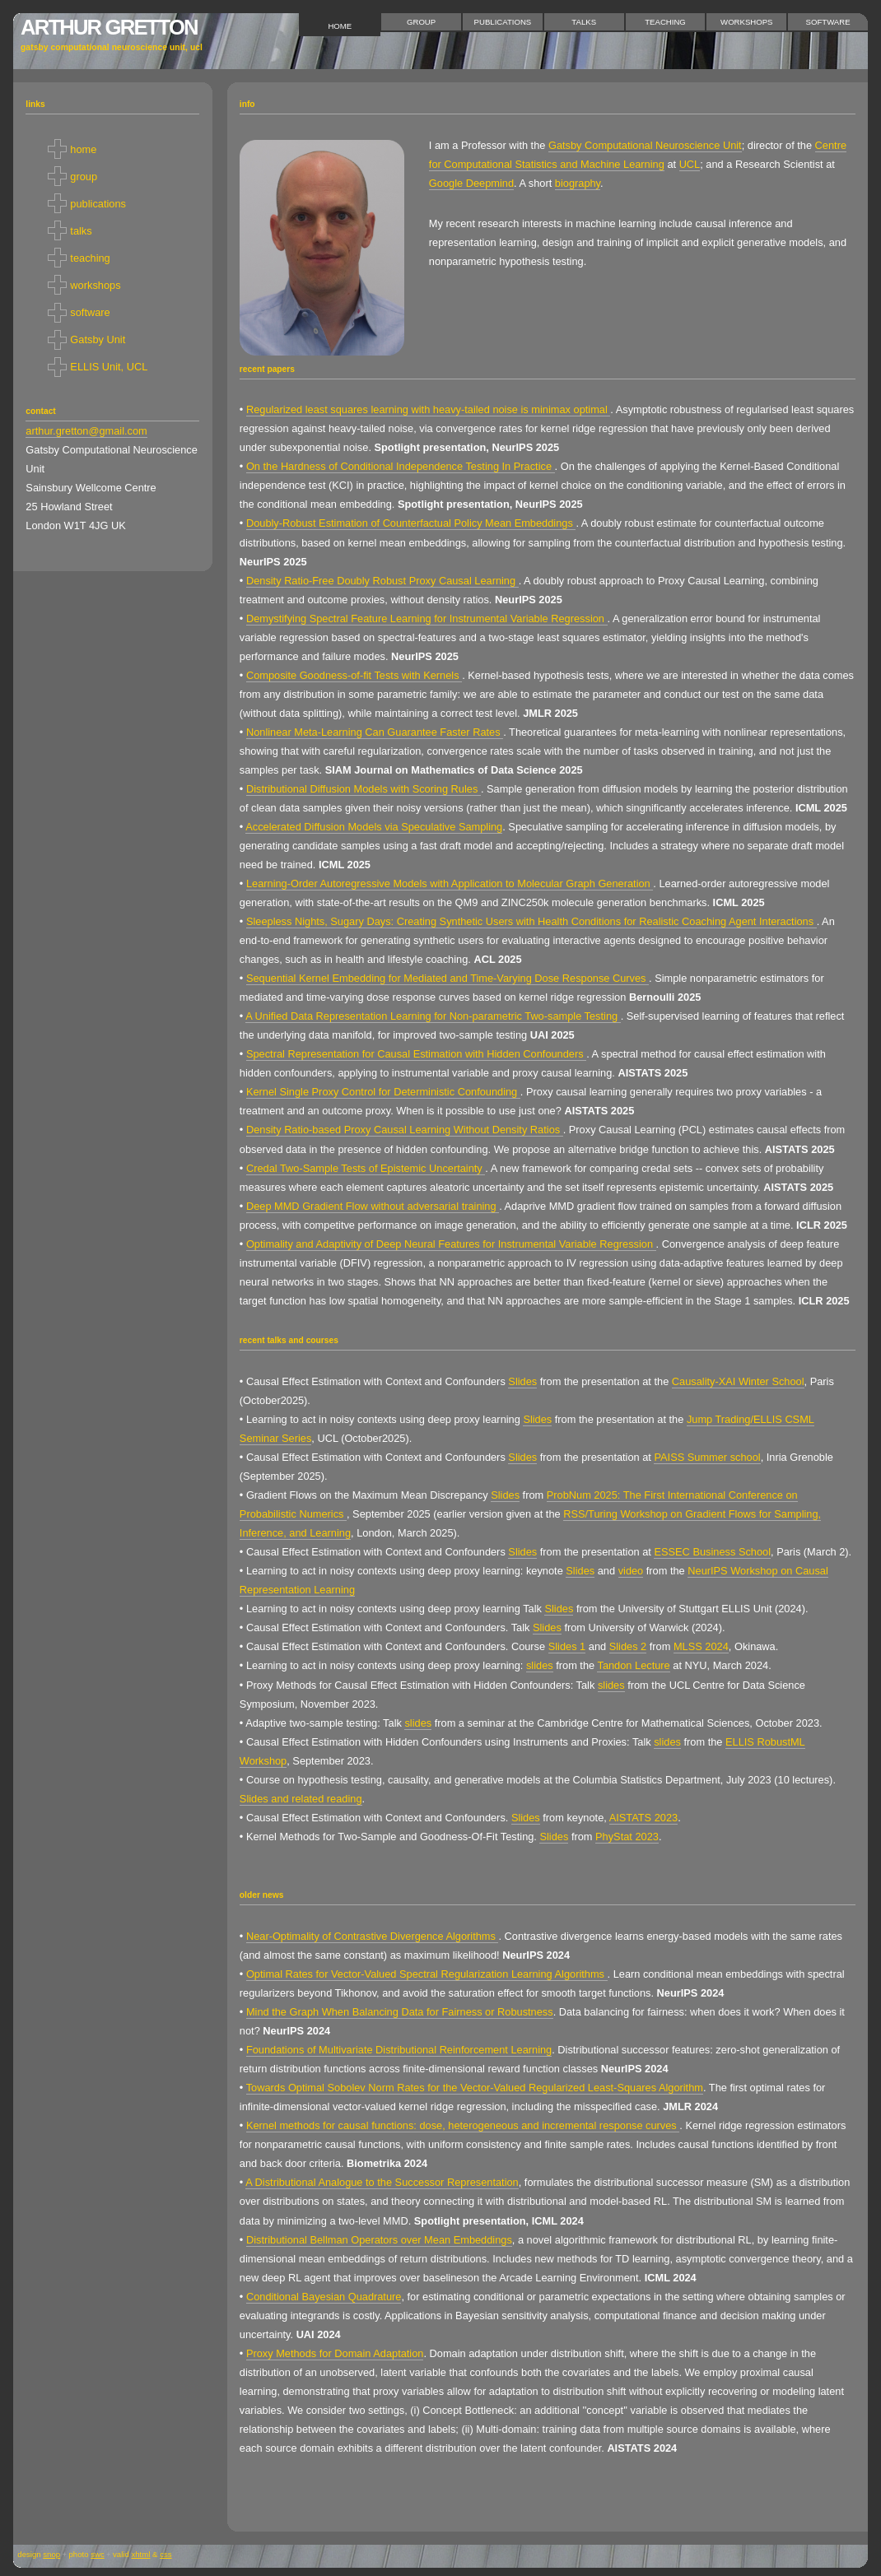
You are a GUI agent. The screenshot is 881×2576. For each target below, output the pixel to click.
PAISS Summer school (707, 1457)
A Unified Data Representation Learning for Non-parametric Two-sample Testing (432, 1016)
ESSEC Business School (712, 1552)
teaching (665, 21)
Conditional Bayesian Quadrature (324, 2296)
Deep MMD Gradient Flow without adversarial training (372, 1206)
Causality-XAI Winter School (738, 1381)
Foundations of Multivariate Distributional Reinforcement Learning (399, 2050)
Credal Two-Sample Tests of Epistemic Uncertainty (365, 1168)
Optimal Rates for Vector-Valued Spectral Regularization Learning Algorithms (427, 1974)
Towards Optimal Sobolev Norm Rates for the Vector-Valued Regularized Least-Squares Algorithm (474, 2087)
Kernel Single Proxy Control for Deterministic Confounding (383, 1092)
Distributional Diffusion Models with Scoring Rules (363, 789)
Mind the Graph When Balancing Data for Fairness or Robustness (399, 2012)
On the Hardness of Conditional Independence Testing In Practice (400, 466)
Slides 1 (567, 1646)
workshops (746, 21)
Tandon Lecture (633, 1665)
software (828, 21)
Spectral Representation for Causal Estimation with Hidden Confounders (416, 1054)
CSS (165, 2554)
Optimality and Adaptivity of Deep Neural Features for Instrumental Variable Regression (451, 1244)
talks (583, 21)
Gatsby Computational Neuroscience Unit (645, 145)
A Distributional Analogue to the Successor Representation (382, 2182)
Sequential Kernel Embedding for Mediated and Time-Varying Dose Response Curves (447, 978)
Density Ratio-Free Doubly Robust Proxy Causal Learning (382, 580)
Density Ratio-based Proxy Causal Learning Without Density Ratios (404, 1129)
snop (51, 2554)
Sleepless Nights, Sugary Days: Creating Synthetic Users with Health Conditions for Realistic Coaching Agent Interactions (531, 921)
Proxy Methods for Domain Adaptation (335, 2353)
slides (539, 1665)
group (421, 21)
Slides (522, 1381)
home (340, 25)
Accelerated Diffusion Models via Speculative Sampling (373, 827)
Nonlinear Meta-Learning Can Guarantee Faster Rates (374, 732)
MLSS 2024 (701, 1646)
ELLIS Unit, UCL (108, 366)
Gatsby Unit (97, 339)
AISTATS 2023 (643, 1817)
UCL (690, 164)
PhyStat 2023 (627, 1836)
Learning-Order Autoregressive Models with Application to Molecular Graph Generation (449, 883)
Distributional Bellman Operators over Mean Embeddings (379, 2240)
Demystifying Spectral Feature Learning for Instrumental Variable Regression (427, 618)
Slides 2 (628, 1646)
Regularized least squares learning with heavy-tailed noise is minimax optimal (428, 409)
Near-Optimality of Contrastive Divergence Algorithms (372, 1936)
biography (577, 183)
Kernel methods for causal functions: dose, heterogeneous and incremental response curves (462, 2125)
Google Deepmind (471, 183)
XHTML (140, 2554)
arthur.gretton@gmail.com (86, 431)
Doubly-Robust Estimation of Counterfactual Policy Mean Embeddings (411, 523)
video (631, 1571)
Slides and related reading (301, 1799)
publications (503, 21)
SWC (98, 2554)
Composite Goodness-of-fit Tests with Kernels (354, 675)
